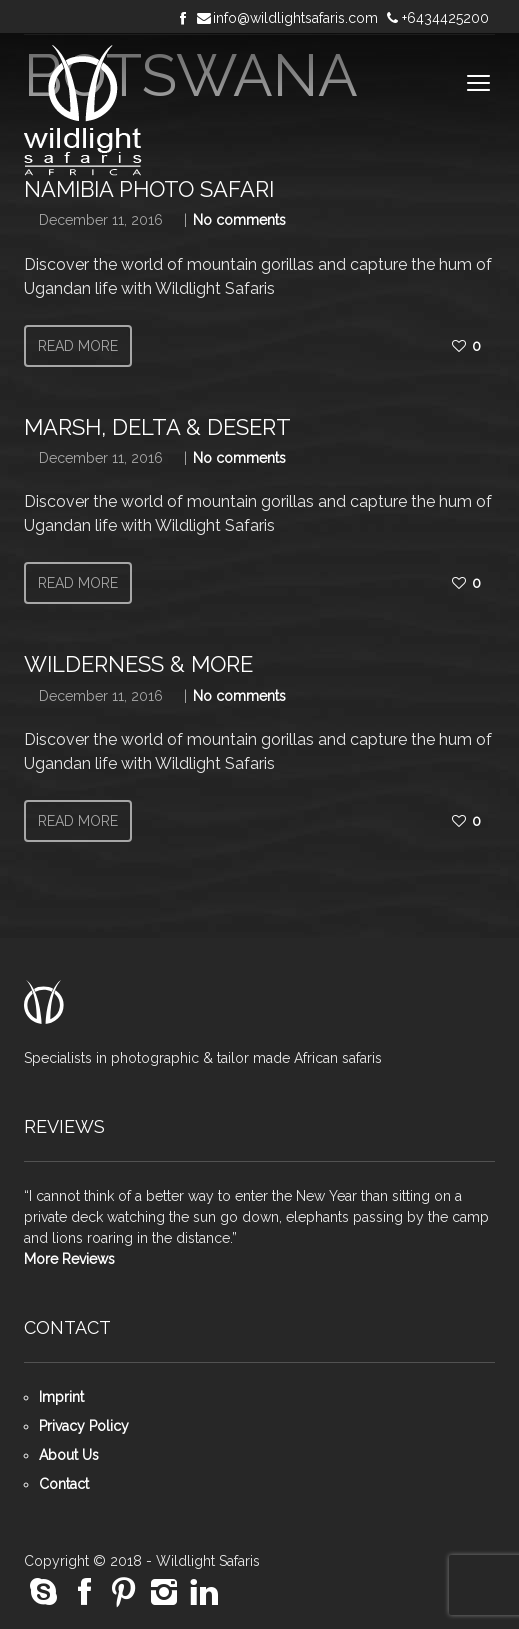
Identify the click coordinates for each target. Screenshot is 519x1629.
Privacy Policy (84, 1426)
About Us (69, 1455)
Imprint (61, 1397)
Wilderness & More (138, 664)
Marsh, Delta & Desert (157, 427)
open (479, 83)
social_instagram (164, 1592)
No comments (239, 220)
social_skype (44, 1592)
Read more (78, 346)
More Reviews (69, 1259)
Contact (64, 1484)
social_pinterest (124, 1592)
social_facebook (84, 1592)
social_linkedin (204, 1592)
